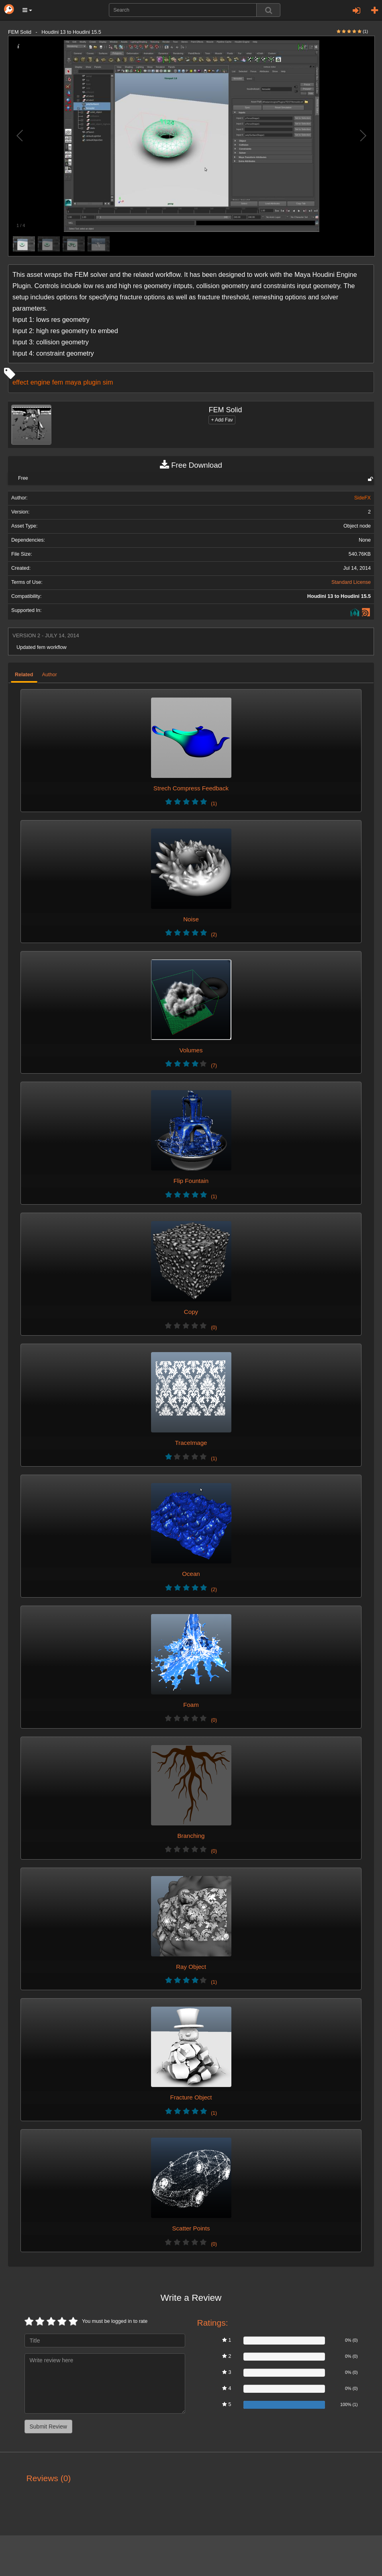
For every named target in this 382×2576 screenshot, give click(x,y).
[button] (27, 10)
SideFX (362, 498)
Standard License (351, 582)
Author (49, 674)
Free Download (191, 465)
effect (20, 382)
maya (73, 382)
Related (24, 674)
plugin (92, 382)
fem (57, 382)
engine (40, 382)
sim (108, 382)
